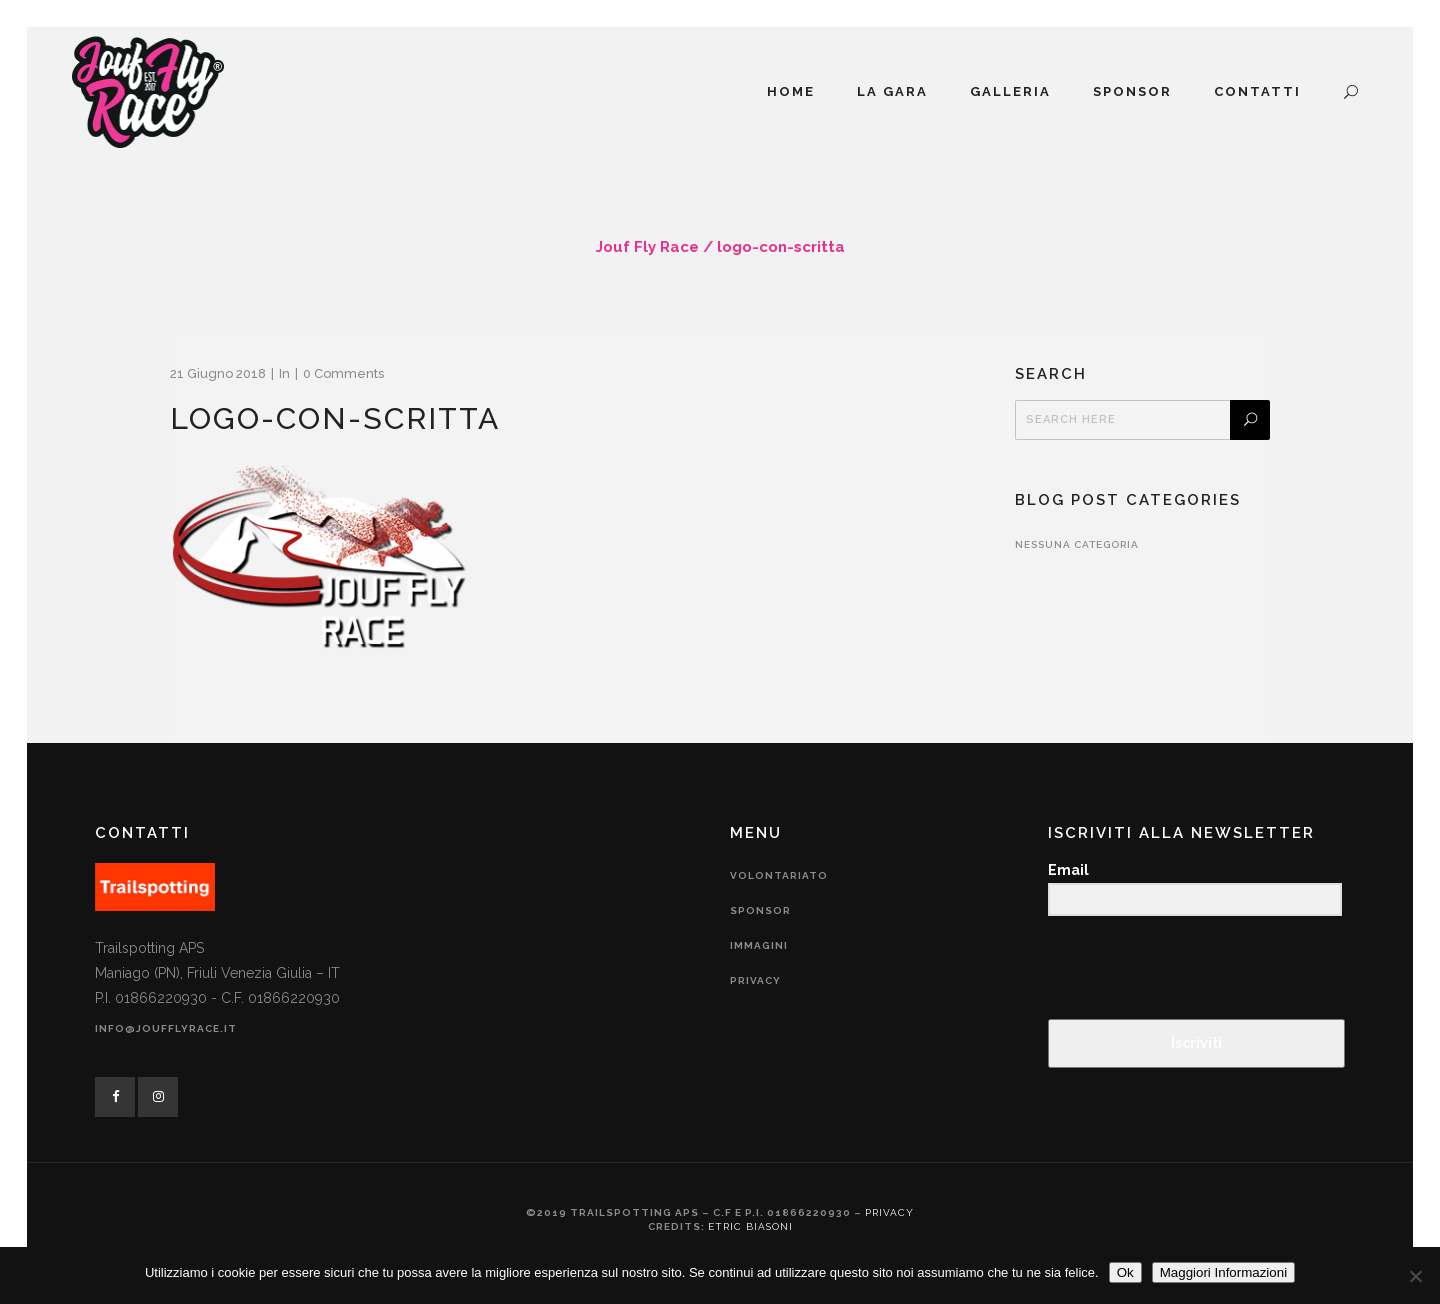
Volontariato (779, 875)
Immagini (759, 945)
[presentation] (1171, 969)
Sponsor (760, 910)
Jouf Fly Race (647, 247)
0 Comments (343, 373)
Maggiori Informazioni (1223, 1272)
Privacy (755, 980)
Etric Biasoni (750, 1226)
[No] (1415, 1276)
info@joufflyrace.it (166, 1028)
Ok (1125, 1272)
